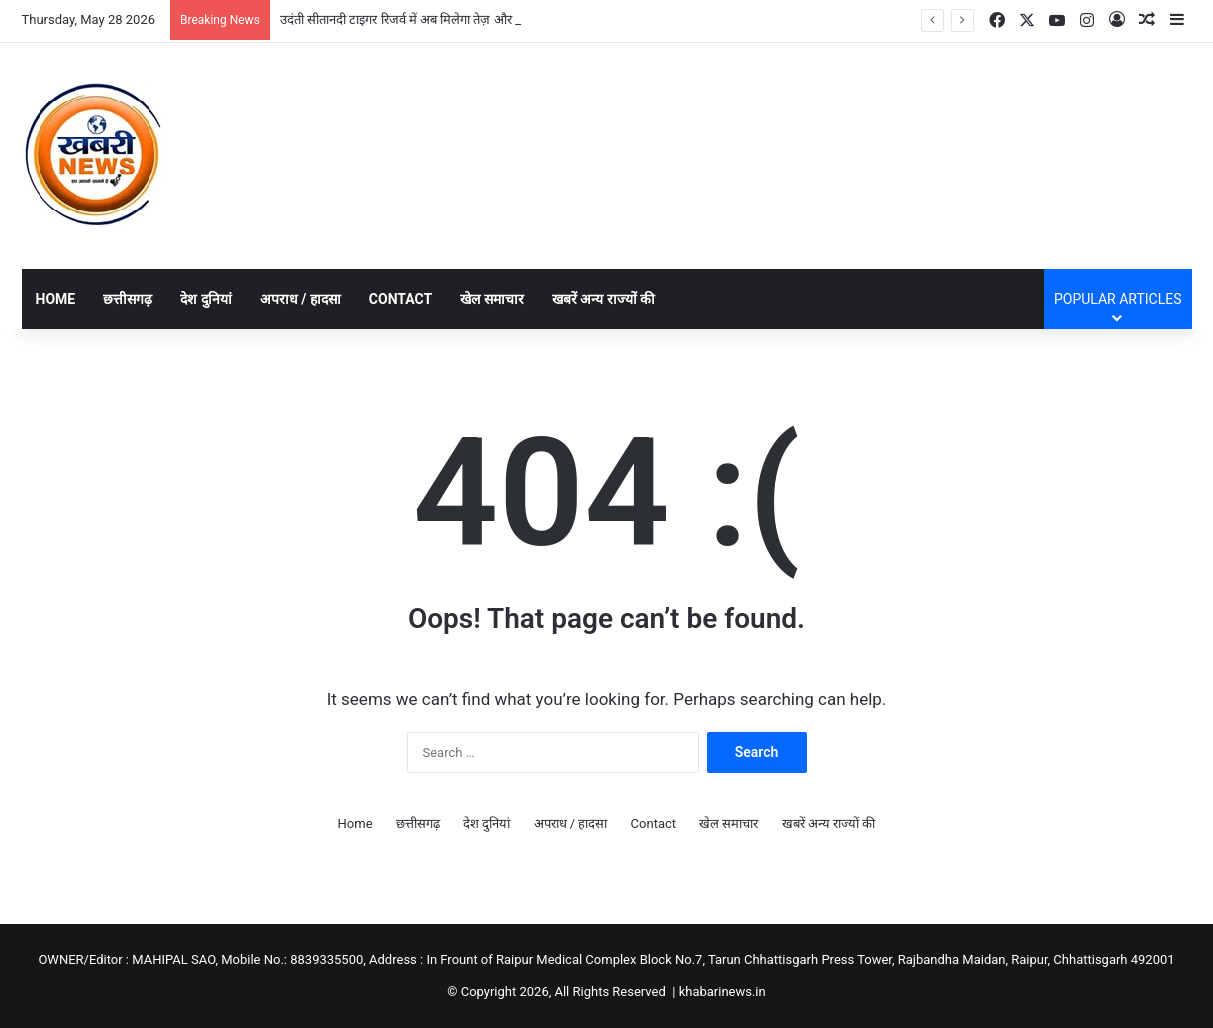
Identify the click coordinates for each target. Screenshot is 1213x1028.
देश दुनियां (205, 299)
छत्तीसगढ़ (127, 299)
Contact (400, 299)
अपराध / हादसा (300, 299)
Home (56, 299)
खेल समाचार (491, 299)
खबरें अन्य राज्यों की (603, 299)
